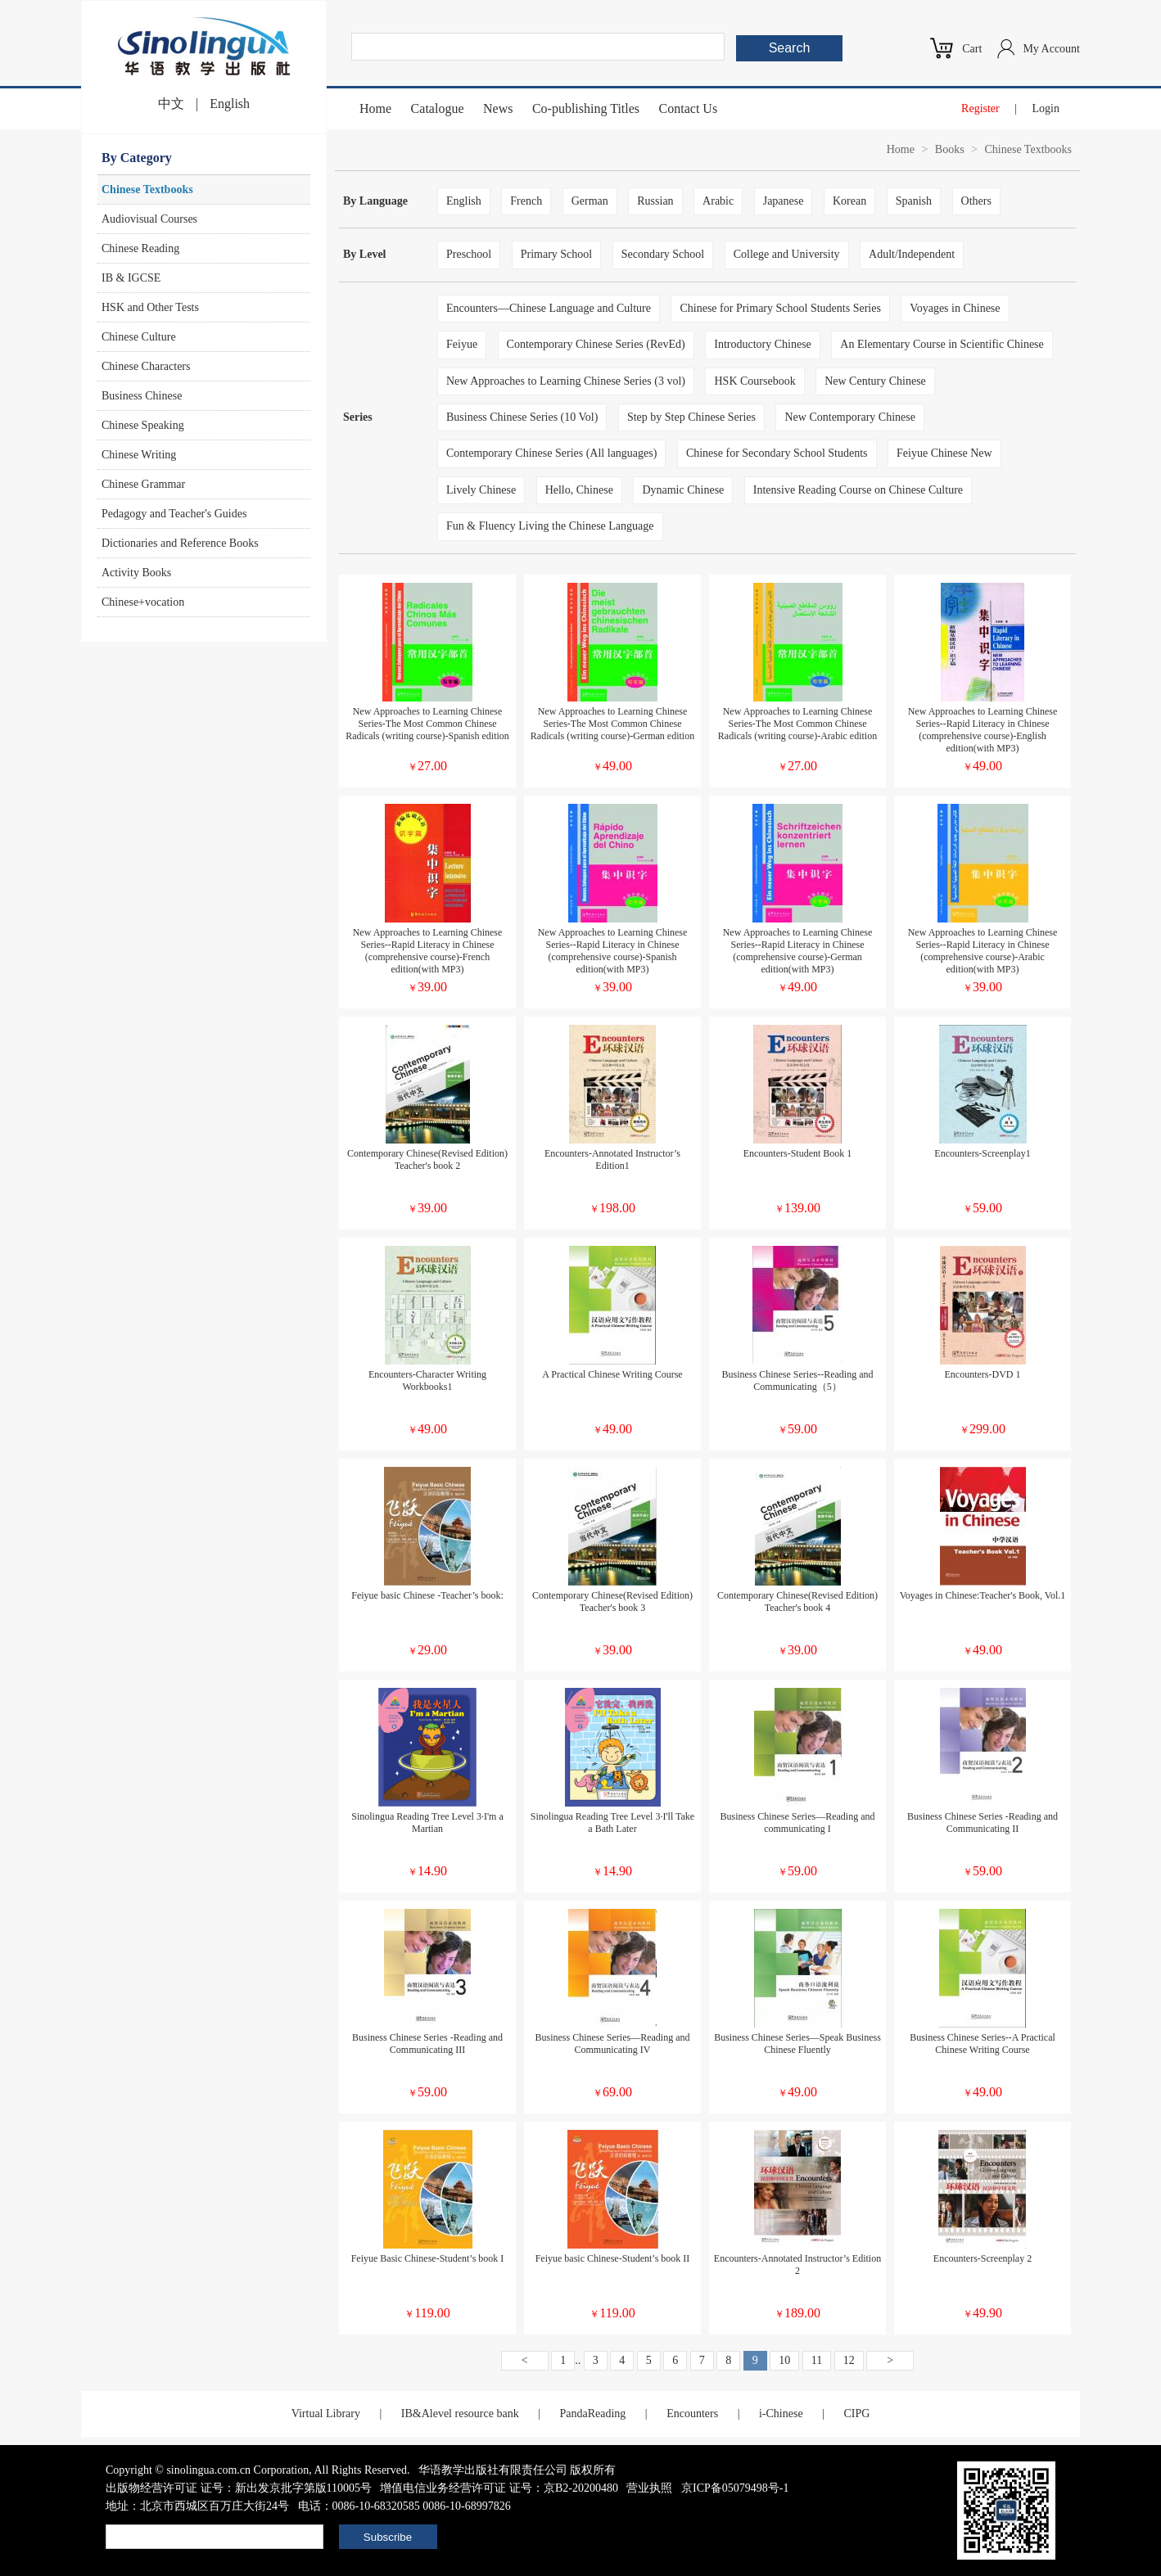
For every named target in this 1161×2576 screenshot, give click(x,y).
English (230, 104)
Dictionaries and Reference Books (180, 543)
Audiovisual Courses (149, 219)
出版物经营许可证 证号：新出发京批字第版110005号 (239, 2488)
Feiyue (461, 344)
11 (816, 2360)
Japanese (783, 201)
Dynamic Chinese (683, 490)
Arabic (718, 201)
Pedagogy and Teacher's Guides (174, 514)
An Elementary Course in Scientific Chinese (941, 344)
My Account (1051, 49)
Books (949, 149)
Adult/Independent (912, 254)
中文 (171, 104)
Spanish (914, 201)
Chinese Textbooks (147, 189)
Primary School (557, 254)
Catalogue (437, 108)
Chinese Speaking (143, 425)
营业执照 (649, 2488)
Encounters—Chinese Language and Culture (548, 308)
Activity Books (136, 572)
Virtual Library (325, 2413)
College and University (787, 254)
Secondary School (662, 254)
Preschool (468, 254)
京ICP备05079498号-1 (734, 2488)
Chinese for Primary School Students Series (780, 308)
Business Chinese (142, 396)
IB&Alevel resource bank (460, 2413)
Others (976, 201)
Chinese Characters (146, 366)
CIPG (856, 2413)
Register (980, 108)
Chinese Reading (140, 248)
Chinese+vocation (143, 602)
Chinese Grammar (143, 484)
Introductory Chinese (762, 344)
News (498, 108)
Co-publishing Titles (585, 108)
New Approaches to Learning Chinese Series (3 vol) (565, 381)
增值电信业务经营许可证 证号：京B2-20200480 (499, 2488)
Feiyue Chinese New (944, 453)
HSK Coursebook (754, 381)
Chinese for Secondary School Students (777, 453)
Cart (972, 49)
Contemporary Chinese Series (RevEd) (596, 344)
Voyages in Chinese (955, 308)
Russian (655, 201)
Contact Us (688, 108)
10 (784, 2360)
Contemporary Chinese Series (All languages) (551, 453)
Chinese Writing (139, 455)
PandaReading (592, 2413)
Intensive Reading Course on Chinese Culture (858, 490)
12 (849, 2360)
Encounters (692, 2413)
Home (375, 108)
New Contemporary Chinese (849, 417)
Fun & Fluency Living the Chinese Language (550, 526)
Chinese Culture (139, 337)
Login (1045, 108)
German (589, 201)
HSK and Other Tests (150, 307)
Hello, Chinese (579, 490)
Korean (849, 201)
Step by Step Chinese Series (691, 417)
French (526, 201)
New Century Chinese (875, 381)
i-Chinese (781, 2413)
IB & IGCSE (131, 278)
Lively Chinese (481, 490)
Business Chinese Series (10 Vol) (522, 417)
